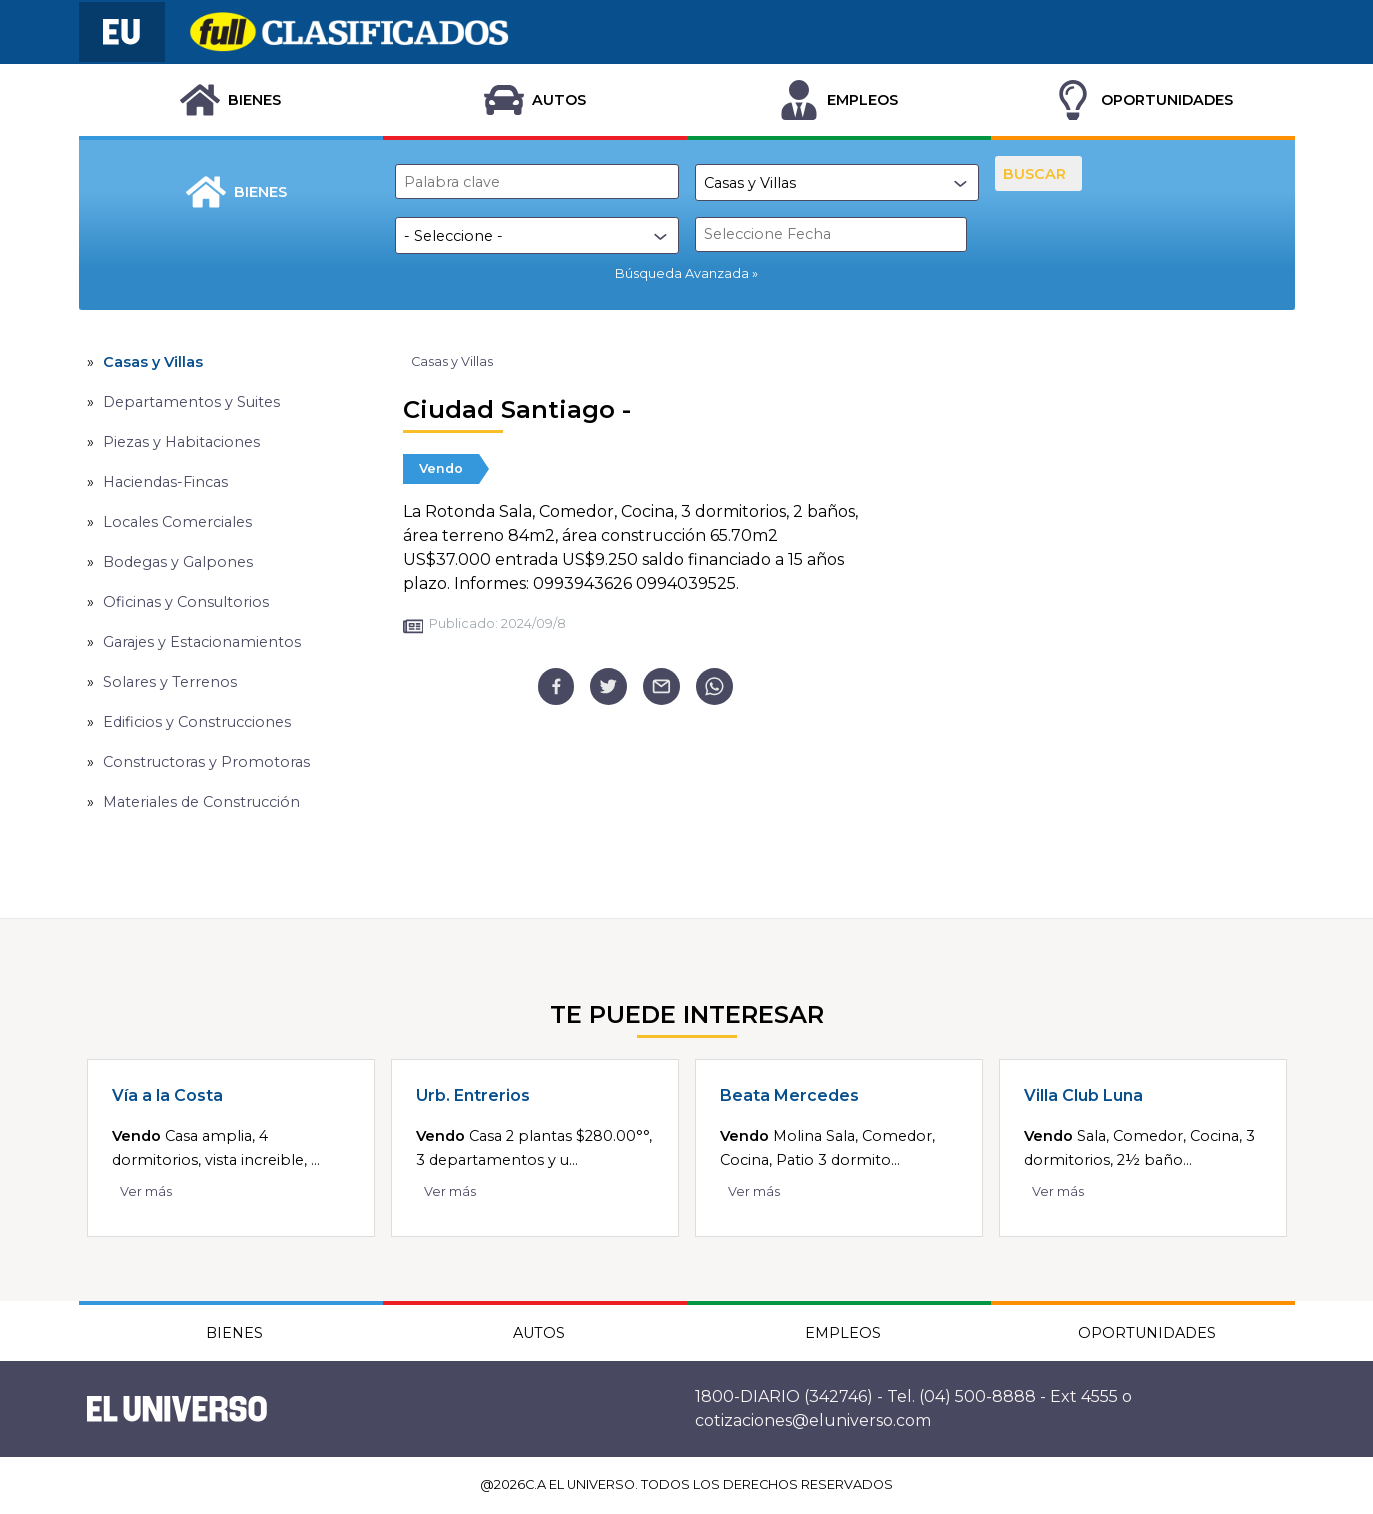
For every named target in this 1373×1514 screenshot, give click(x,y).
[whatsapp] (714, 686)
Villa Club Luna (1083, 1095)
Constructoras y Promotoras (206, 762)
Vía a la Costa (167, 1095)
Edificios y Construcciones (197, 722)
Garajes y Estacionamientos (202, 642)
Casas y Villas (153, 362)
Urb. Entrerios (473, 1095)
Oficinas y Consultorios (186, 602)
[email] (661, 686)
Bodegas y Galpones (178, 562)
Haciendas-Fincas (165, 482)
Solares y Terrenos (170, 682)
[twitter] (608, 686)
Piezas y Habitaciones (181, 442)
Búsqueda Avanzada (682, 273)
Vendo (441, 468)
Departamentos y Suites (191, 402)
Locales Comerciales (177, 522)
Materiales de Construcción (201, 802)
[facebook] (556, 686)
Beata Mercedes (789, 1095)
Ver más (146, 1191)
